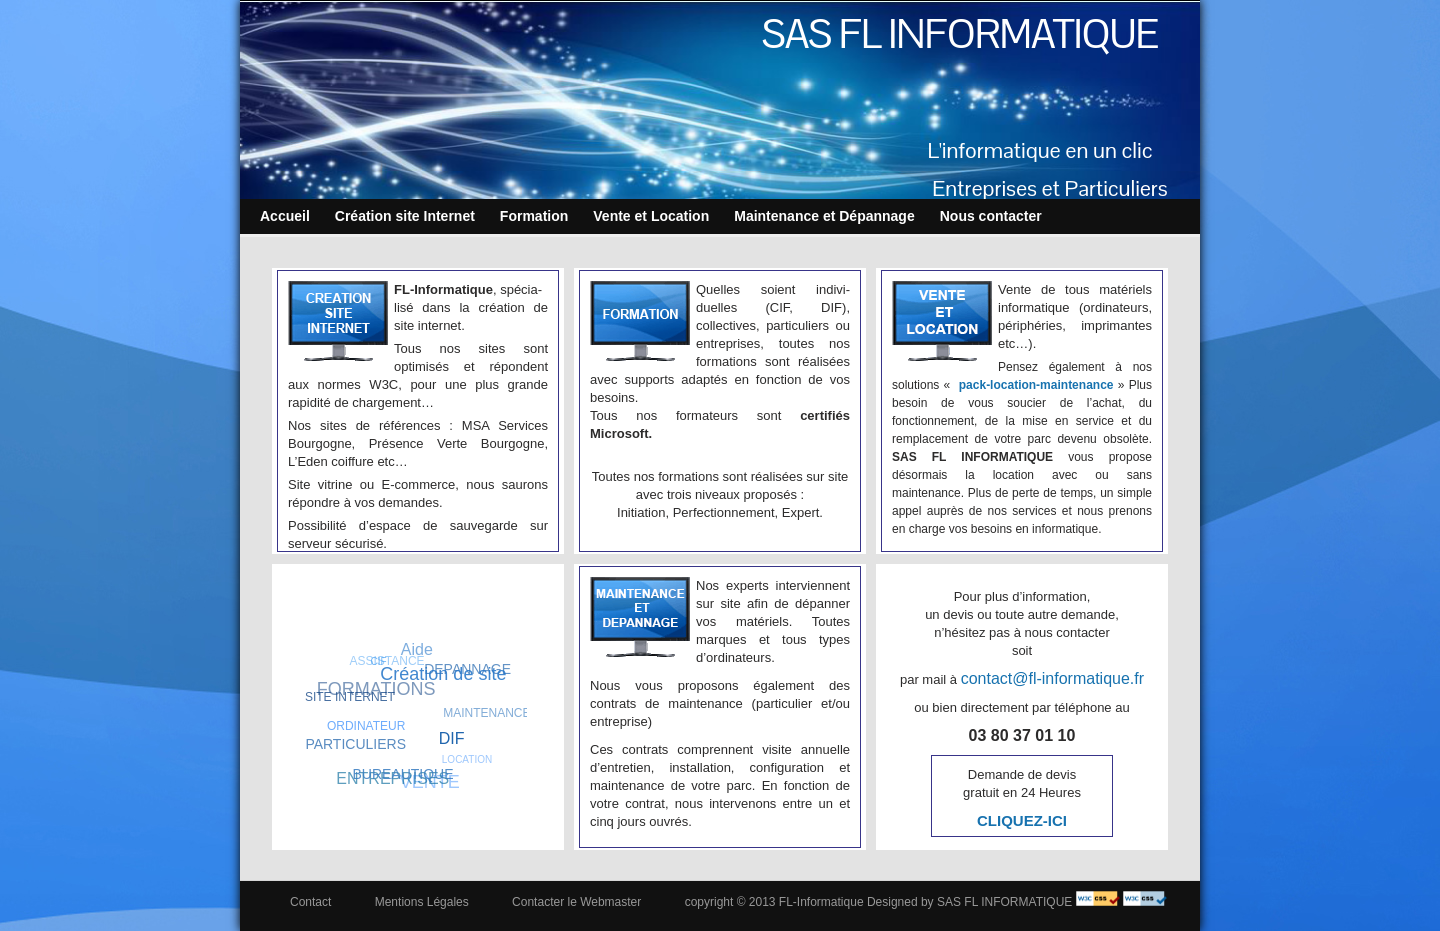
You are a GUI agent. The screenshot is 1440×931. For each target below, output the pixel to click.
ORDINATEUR (366, 726)
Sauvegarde (467, 734)
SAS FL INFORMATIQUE (960, 34)
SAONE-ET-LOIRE (431, 717)
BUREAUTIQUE (402, 773)
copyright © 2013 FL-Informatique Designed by (809, 902)
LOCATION (467, 759)
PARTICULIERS (355, 744)
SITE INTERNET (350, 697)
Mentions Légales (422, 902)
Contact (310, 902)
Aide (417, 649)
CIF (379, 661)
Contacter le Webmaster (576, 902)
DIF (452, 738)
